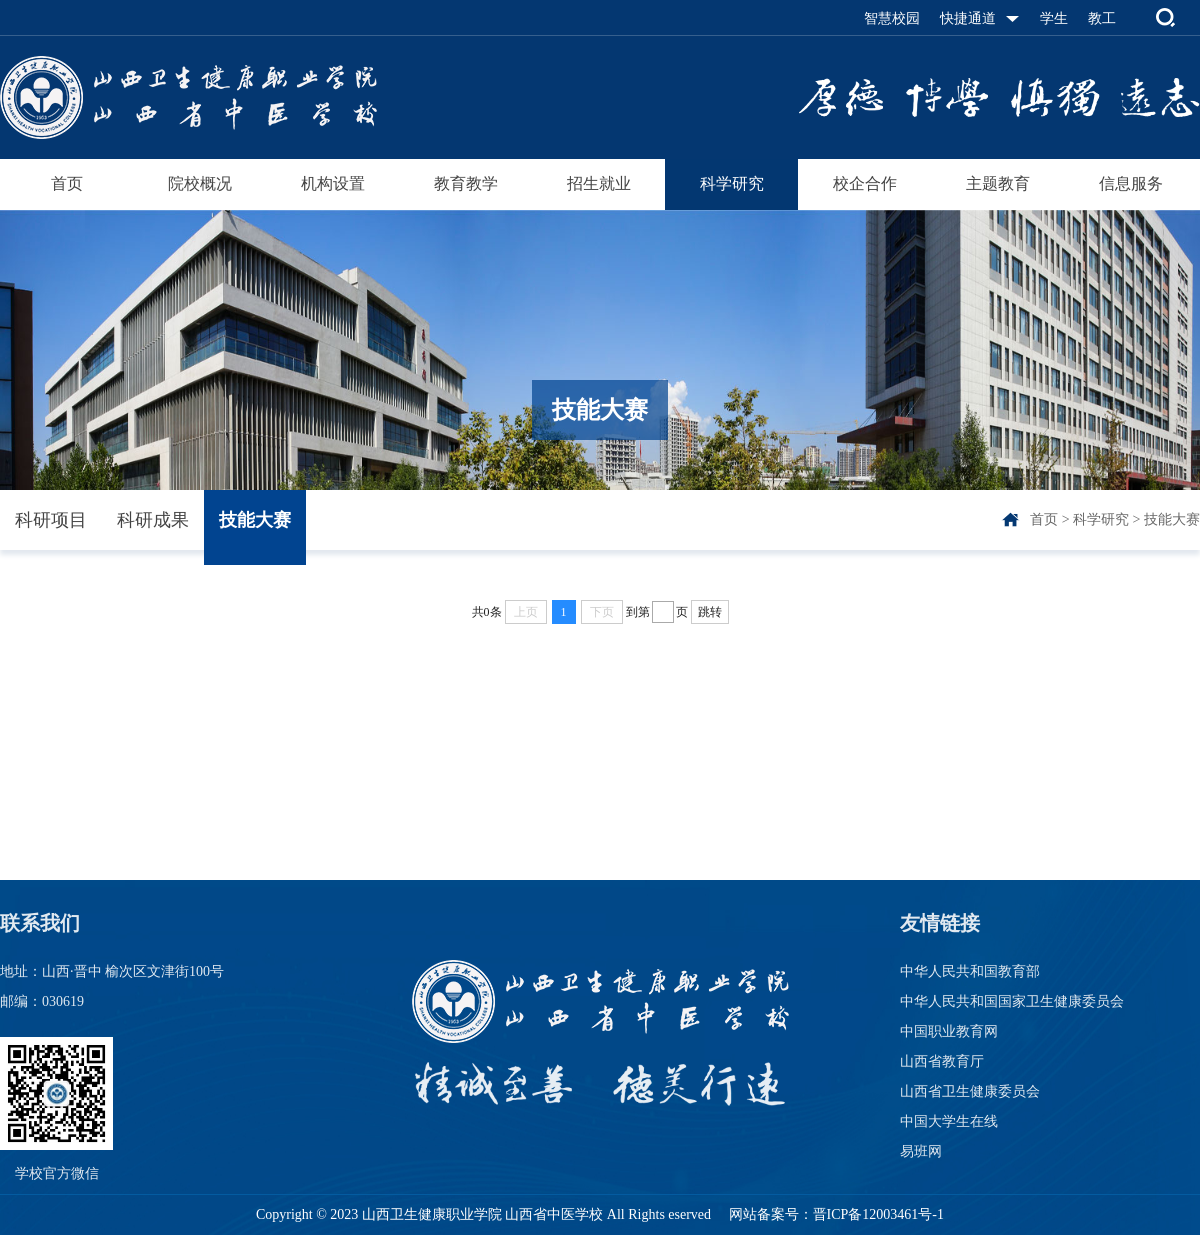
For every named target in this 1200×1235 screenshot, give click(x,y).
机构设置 (333, 183)
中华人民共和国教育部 (970, 971)
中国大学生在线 (949, 1121)
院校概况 (200, 183)
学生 (1054, 18)
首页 (67, 183)
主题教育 (998, 183)
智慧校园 (892, 18)
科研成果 (153, 520)
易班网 (921, 1151)
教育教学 (466, 183)
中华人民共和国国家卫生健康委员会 (1012, 1001)
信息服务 (1131, 183)
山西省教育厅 (942, 1061)
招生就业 (599, 183)
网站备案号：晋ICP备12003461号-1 (834, 1214)
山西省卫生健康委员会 (970, 1091)
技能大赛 (255, 520)
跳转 (710, 612)
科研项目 (51, 520)
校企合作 (865, 183)
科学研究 (732, 183)
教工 (1102, 18)
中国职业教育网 (949, 1031)
